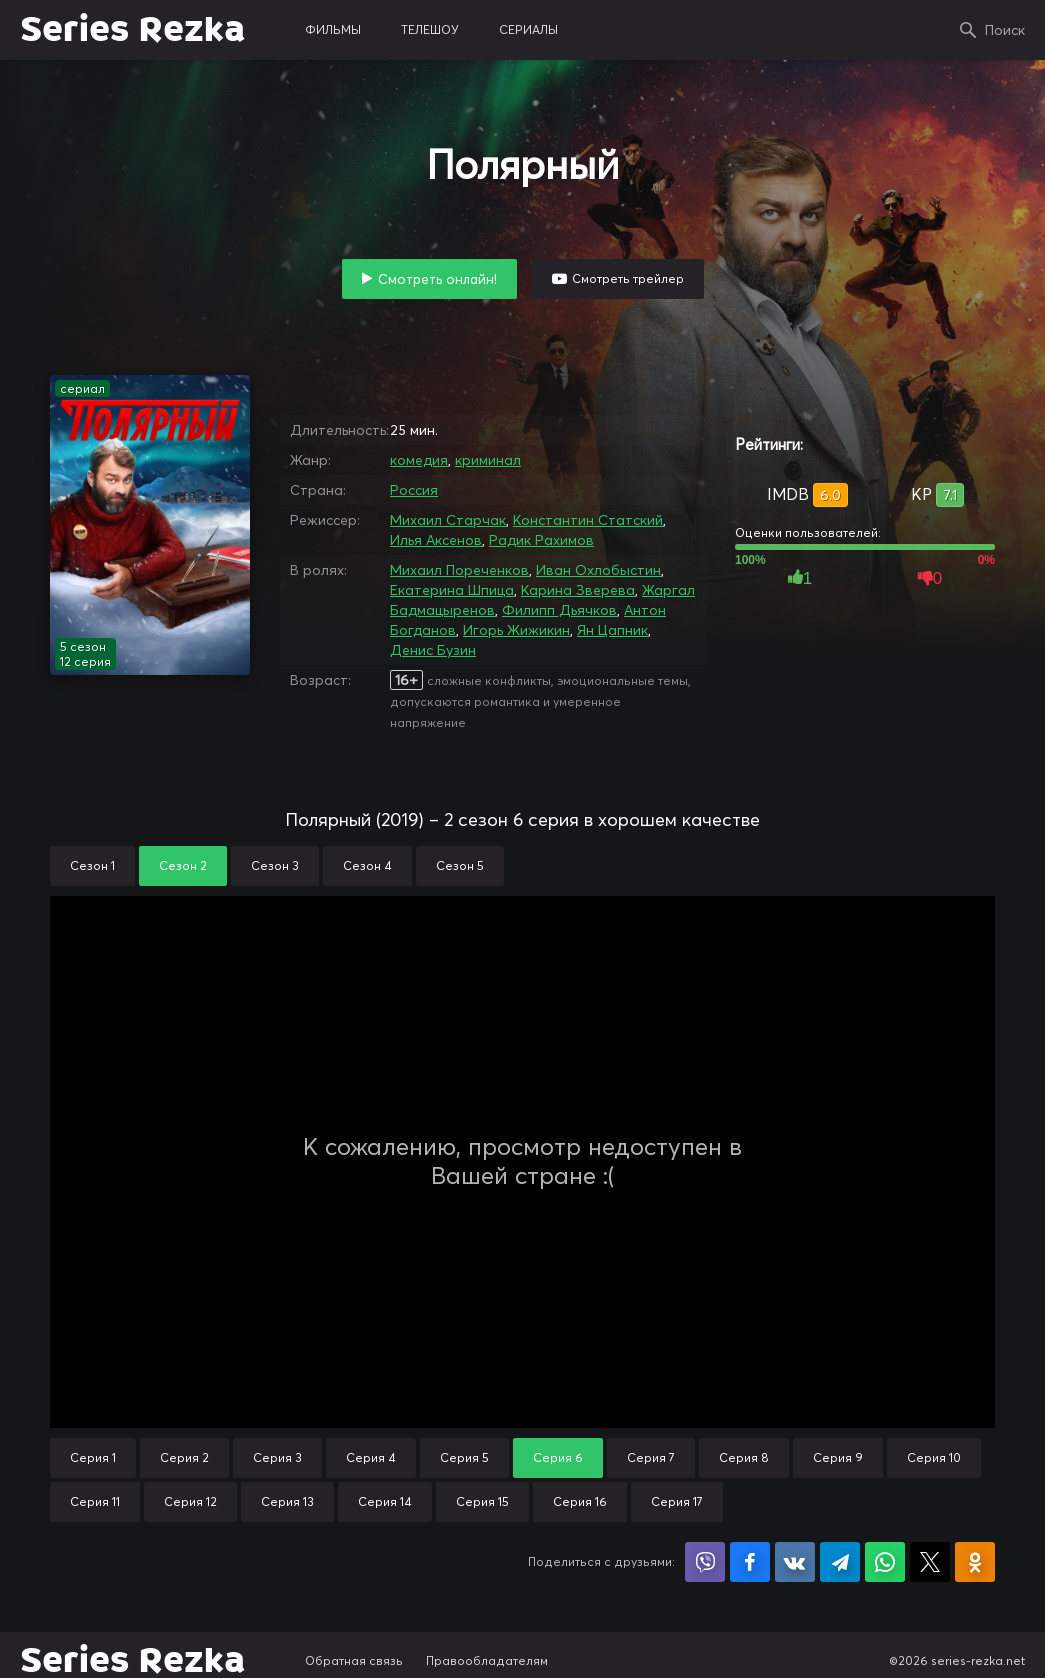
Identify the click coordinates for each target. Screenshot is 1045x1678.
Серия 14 (385, 1501)
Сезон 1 (92, 865)
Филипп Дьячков (559, 610)
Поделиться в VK (795, 1562)
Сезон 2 (183, 865)
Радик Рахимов (541, 540)
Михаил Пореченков (459, 570)
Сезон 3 (275, 865)
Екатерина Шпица (452, 590)
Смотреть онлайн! (437, 279)
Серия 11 (95, 1501)
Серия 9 (838, 1457)
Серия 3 (277, 1457)
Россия (414, 490)
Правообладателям (487, 1660)
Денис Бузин (433, 650)
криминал (488, 460)
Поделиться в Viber (705, 1562)
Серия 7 (651, 1457)
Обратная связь (354, 1660)
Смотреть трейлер (628, 278)
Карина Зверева (578, 590)
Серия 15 (482, 1501)
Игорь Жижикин (516, 630)
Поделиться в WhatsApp (885, 1562)
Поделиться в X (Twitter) (930, 1562)
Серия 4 (371, 1457)
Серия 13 (287, 1501)
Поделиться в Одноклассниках (975, 1562)
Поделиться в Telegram (840, 1562)
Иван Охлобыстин (598, 570)
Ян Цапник (612, 630)
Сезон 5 (460, 865)
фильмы (333, 29)
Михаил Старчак (448, 520)
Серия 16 (580, 1501)
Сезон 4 (367, 865)
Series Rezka (132, 30)
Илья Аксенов (436, 540)
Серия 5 (464, 1457)
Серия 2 (184, 1457)
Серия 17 (677, 1501)
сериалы (528, 29)
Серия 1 (93, 1457)
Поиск (1005, 30)
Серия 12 (190, 1501)
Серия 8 (744, 1457)
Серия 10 (934, 1457)
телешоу (430, 29)
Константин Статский (588, 520)
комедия (419, 460)
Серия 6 (558, 1457)
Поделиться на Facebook (750, 1562)
